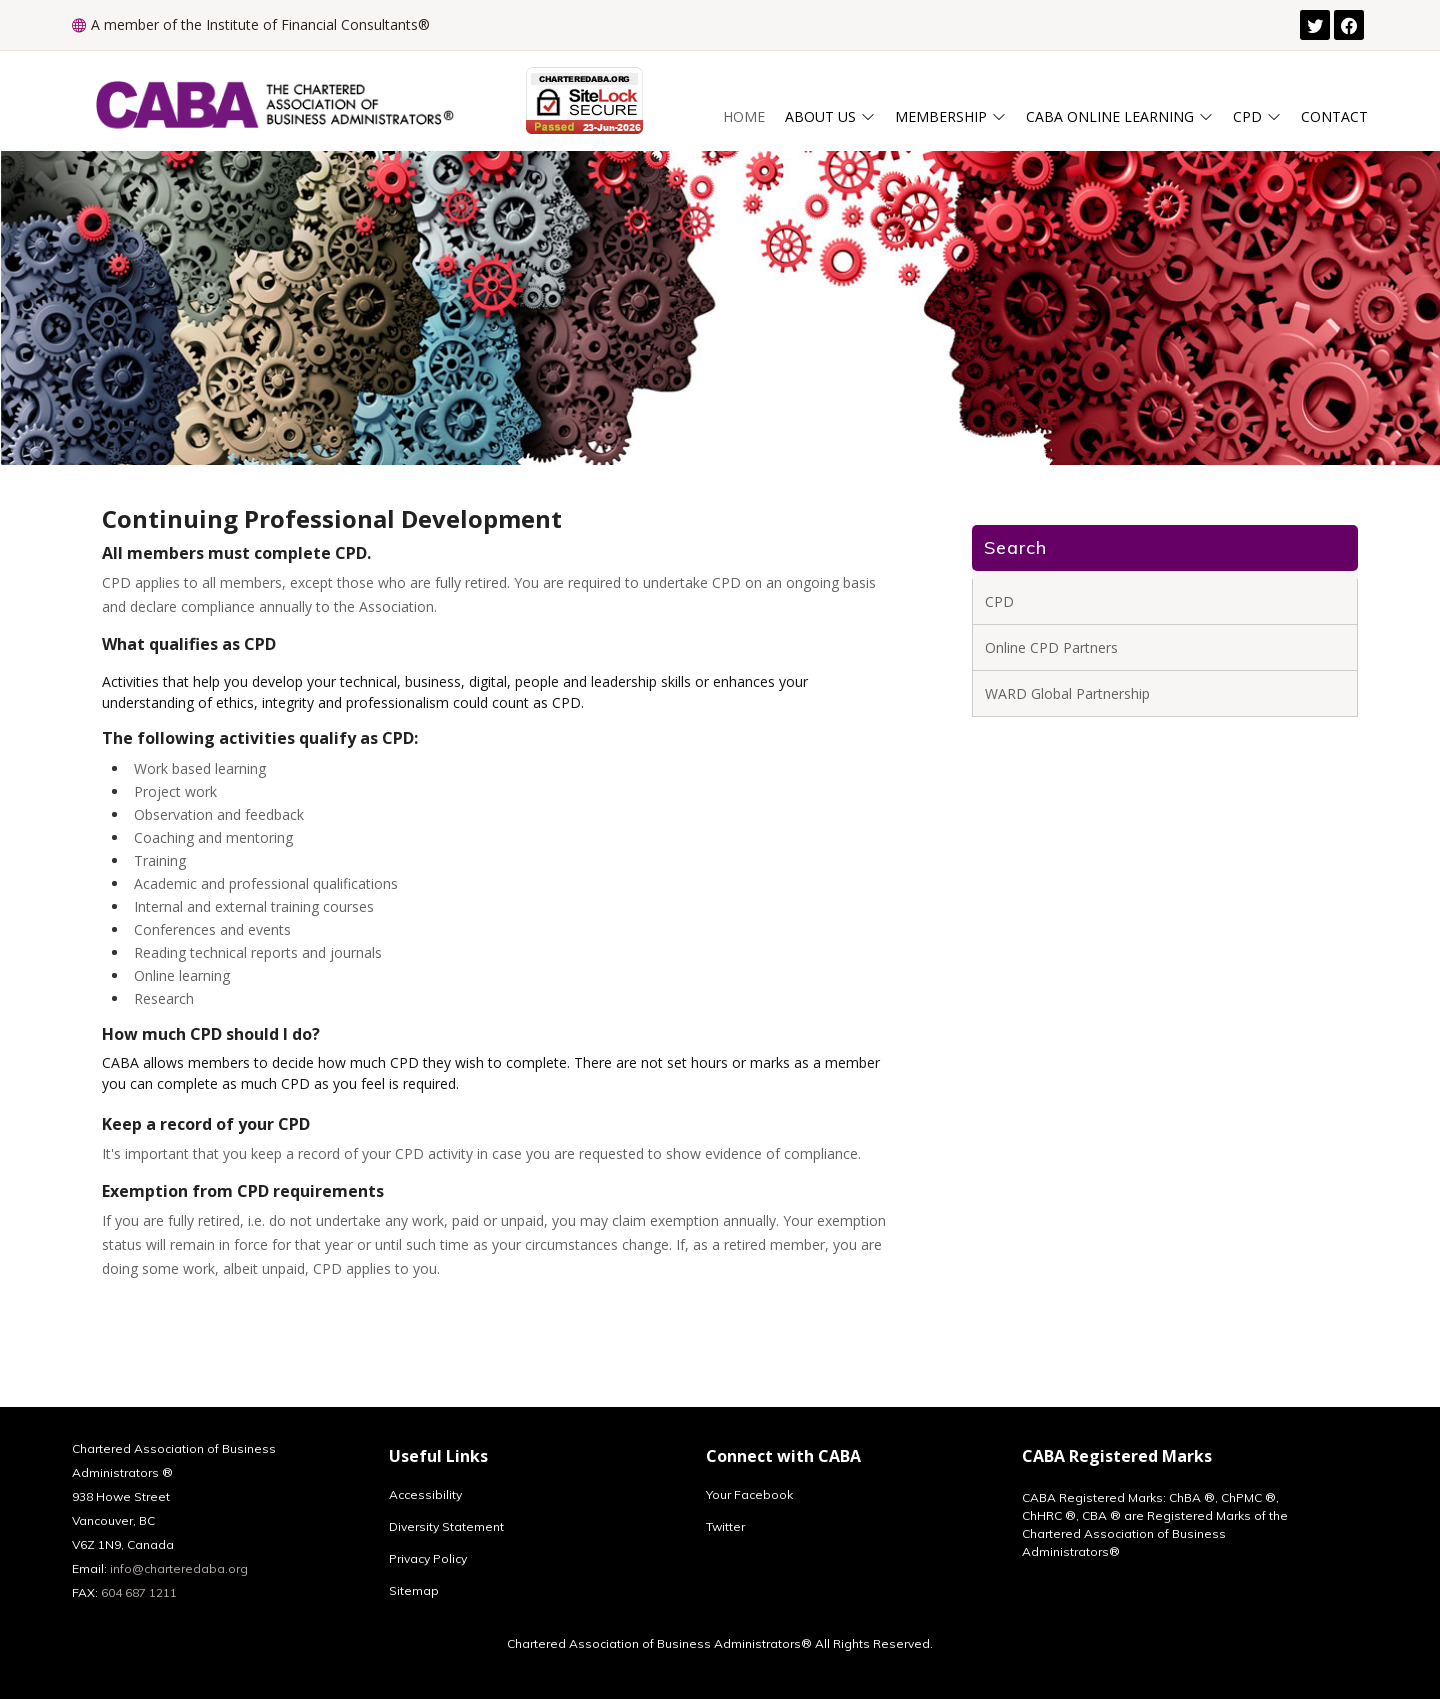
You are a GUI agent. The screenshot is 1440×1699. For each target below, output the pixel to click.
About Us (830, 116)
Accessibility (425, 1495)
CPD (1257, 116)
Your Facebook (749, 1495)
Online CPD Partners (1051, 647)
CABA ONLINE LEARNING (1119, 116)
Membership (950, 116)
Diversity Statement (446, 1527)
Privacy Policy (428, 1559)
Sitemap (414, 1591)
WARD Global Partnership (1067, 693)
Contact (1334, 116)
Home (744, 116)
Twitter (725, 1527)
